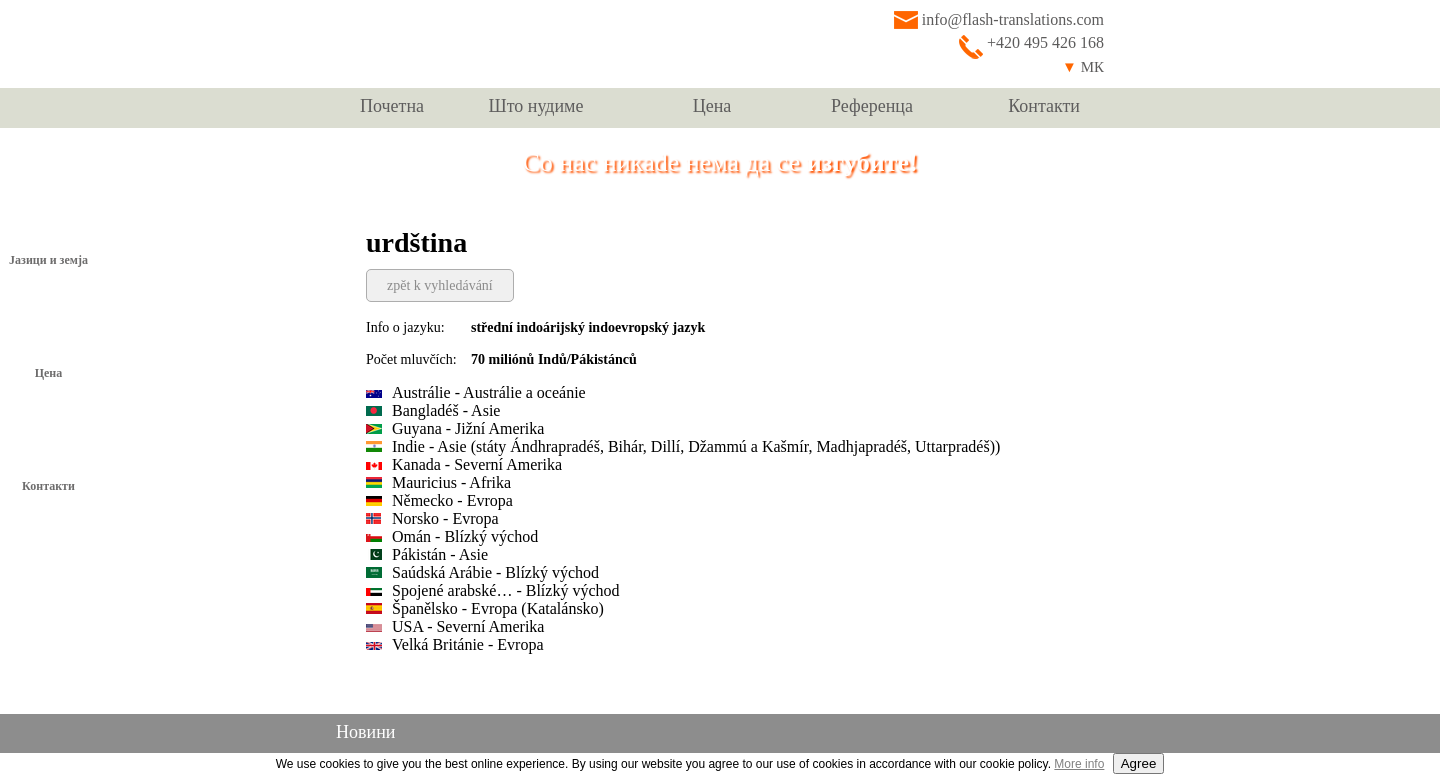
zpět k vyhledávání (440, 285)
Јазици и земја (48, 260)
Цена (712, 106)
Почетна (392, 106)
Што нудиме (536, 106)
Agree (1139, 763)
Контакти (1044, 106)
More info (1079, 764)
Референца (872, 106)
